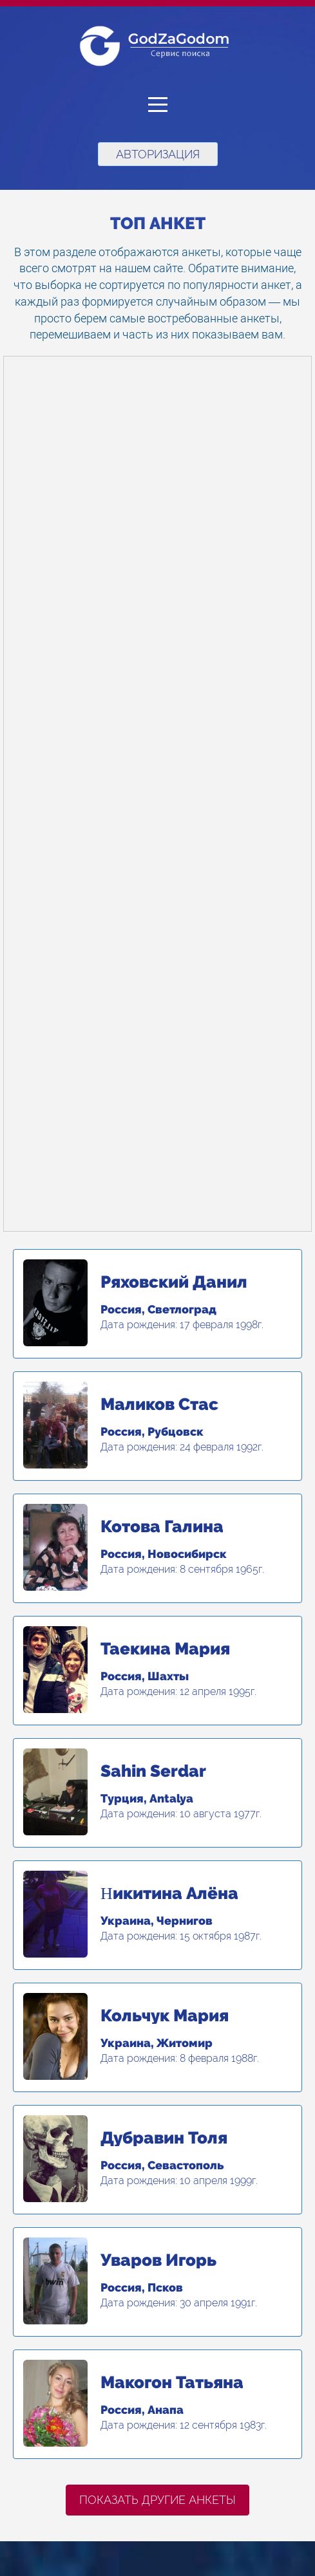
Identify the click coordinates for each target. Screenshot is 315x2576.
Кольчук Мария (164, 2015)
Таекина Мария (165, 1648)
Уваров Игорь (158, 2260)
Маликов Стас (159, 1404)
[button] (157, 104)
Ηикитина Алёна (169, 1893)
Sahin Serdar (153, 1771)
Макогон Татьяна (171, 2382)
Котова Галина (162, 1526)
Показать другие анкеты (157, 2500)
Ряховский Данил (173, 1282)
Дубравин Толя (163, 2137)
